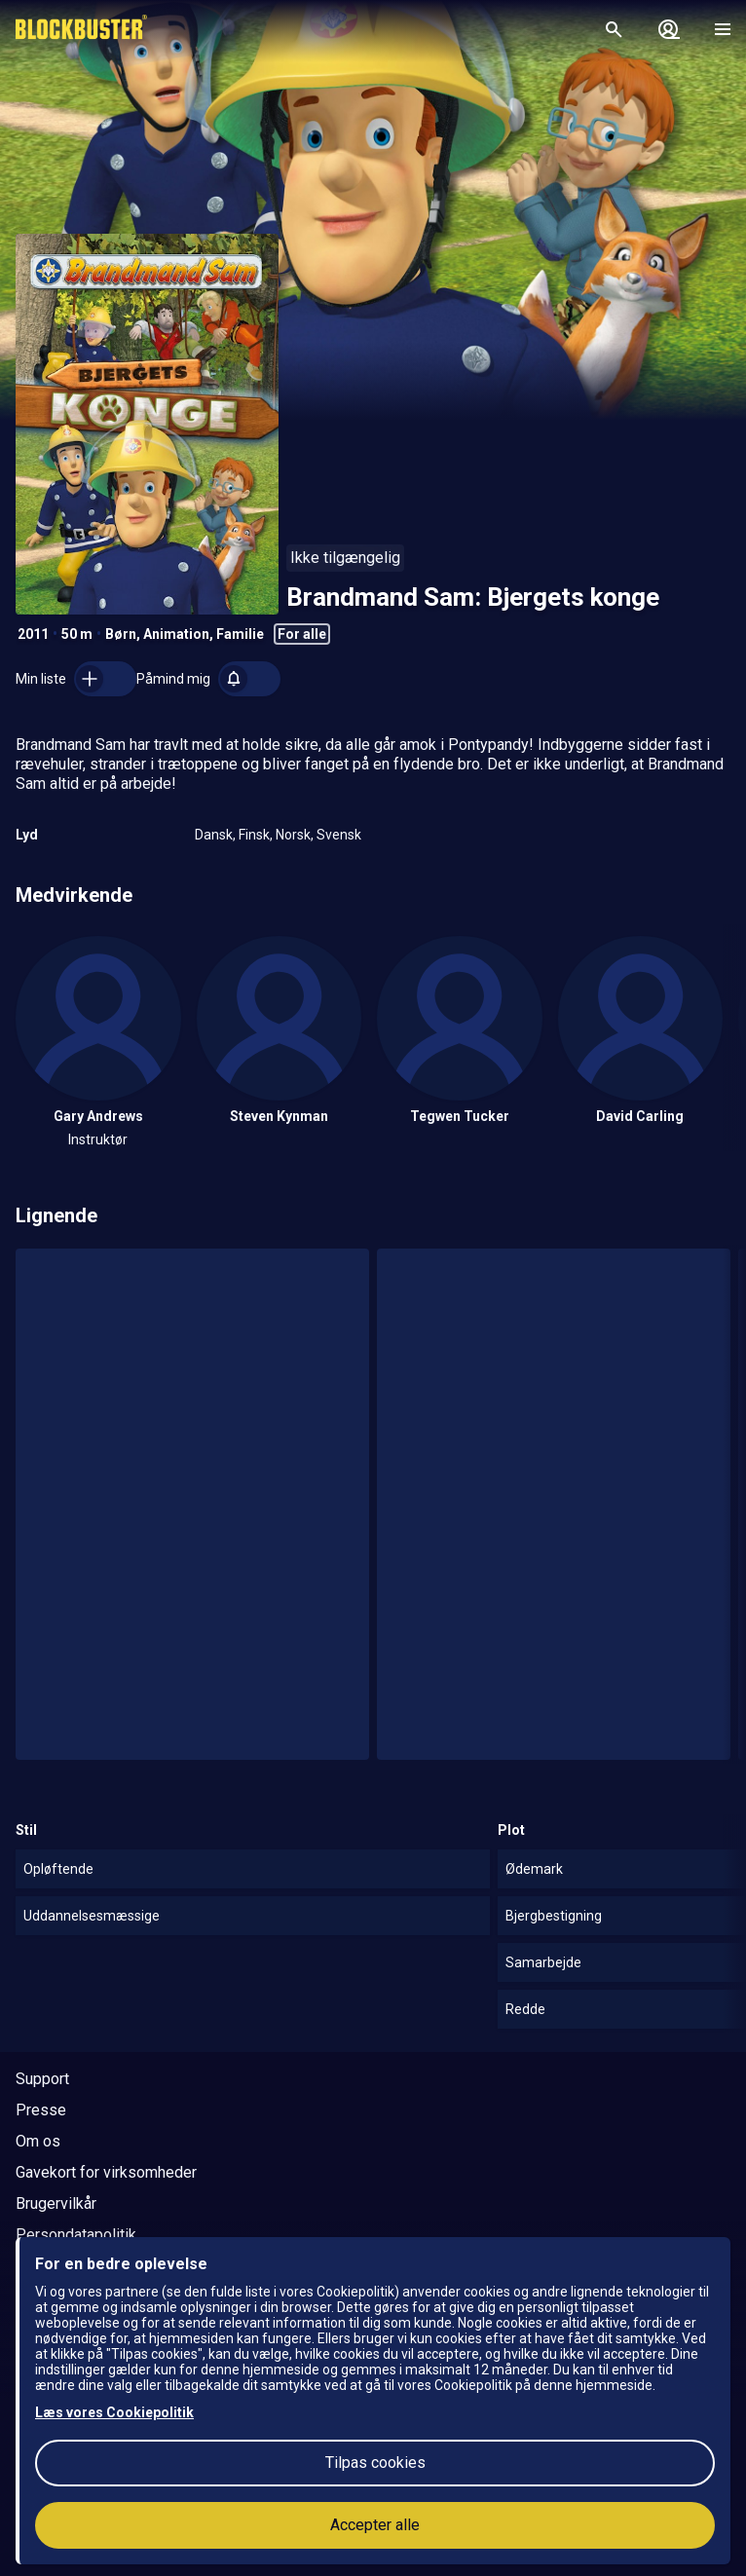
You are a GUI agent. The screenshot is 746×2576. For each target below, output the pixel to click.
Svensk (339, 834)
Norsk (293, 834)
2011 (33, 634)
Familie (240, 634)
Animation (176, 634)
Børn (120, 634)
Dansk (214, 834)
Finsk (254, 834)
